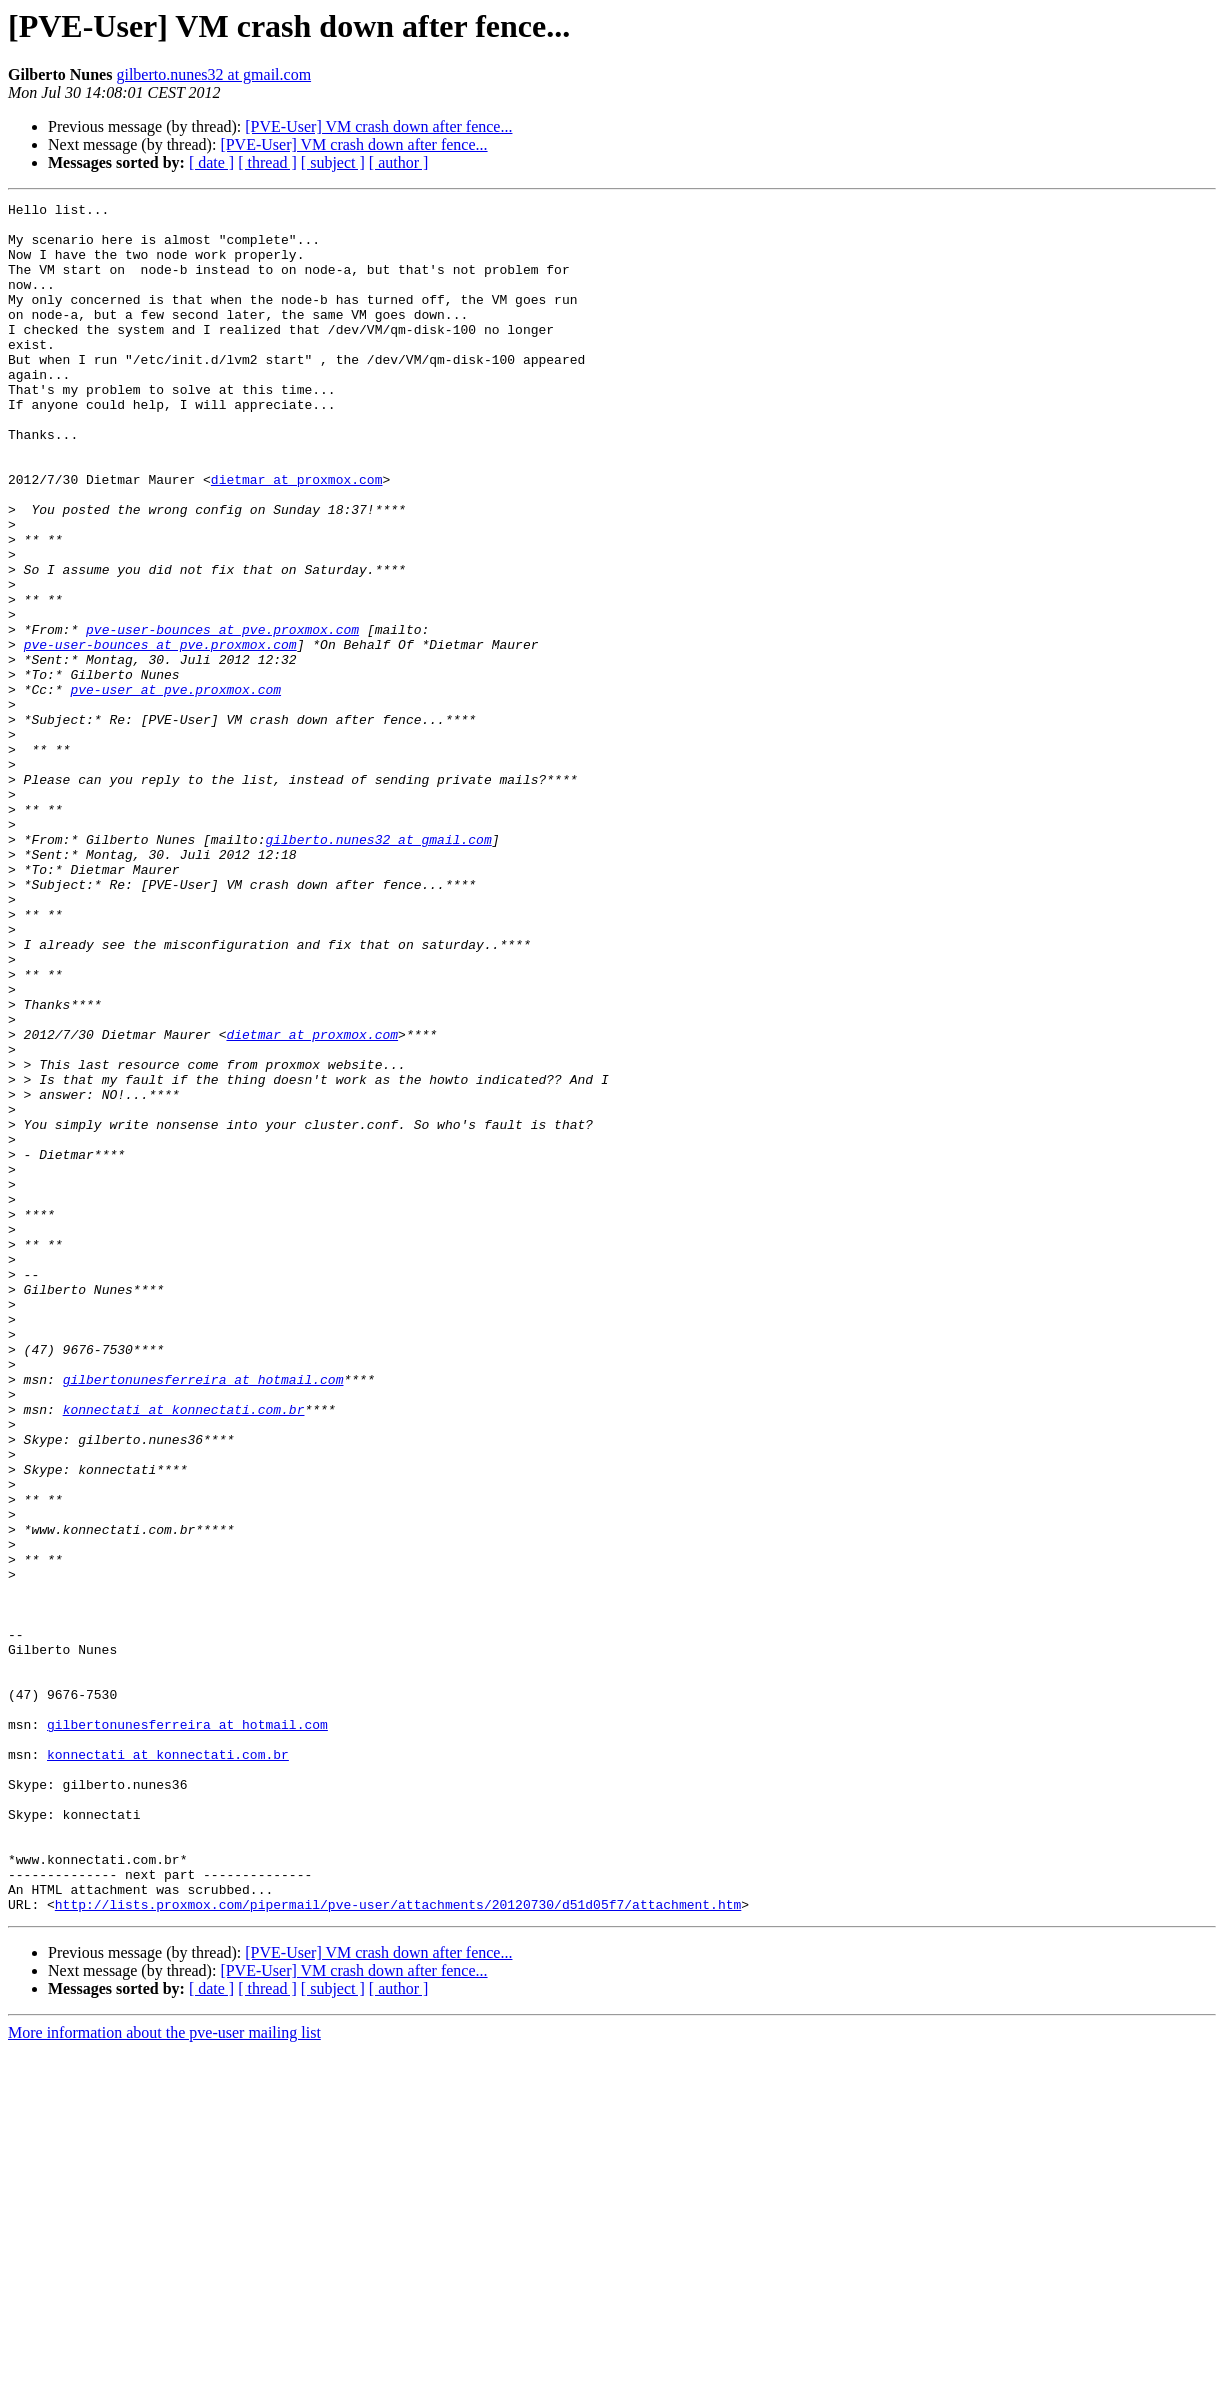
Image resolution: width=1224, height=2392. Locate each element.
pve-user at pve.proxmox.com (175, 788)
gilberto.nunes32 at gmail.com (213, 74)
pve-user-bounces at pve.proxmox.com (222, 716)
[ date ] (211, 162)
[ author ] (399, 162)
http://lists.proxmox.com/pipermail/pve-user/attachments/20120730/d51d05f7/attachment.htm (398, 2246)
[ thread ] (267, 162)
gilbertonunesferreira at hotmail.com (203, 1616)
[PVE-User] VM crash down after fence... (378, 126)
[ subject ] (333, 162)
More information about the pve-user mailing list (164, 2374)
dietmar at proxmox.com (297, 536)
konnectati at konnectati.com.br (184, 1652)
